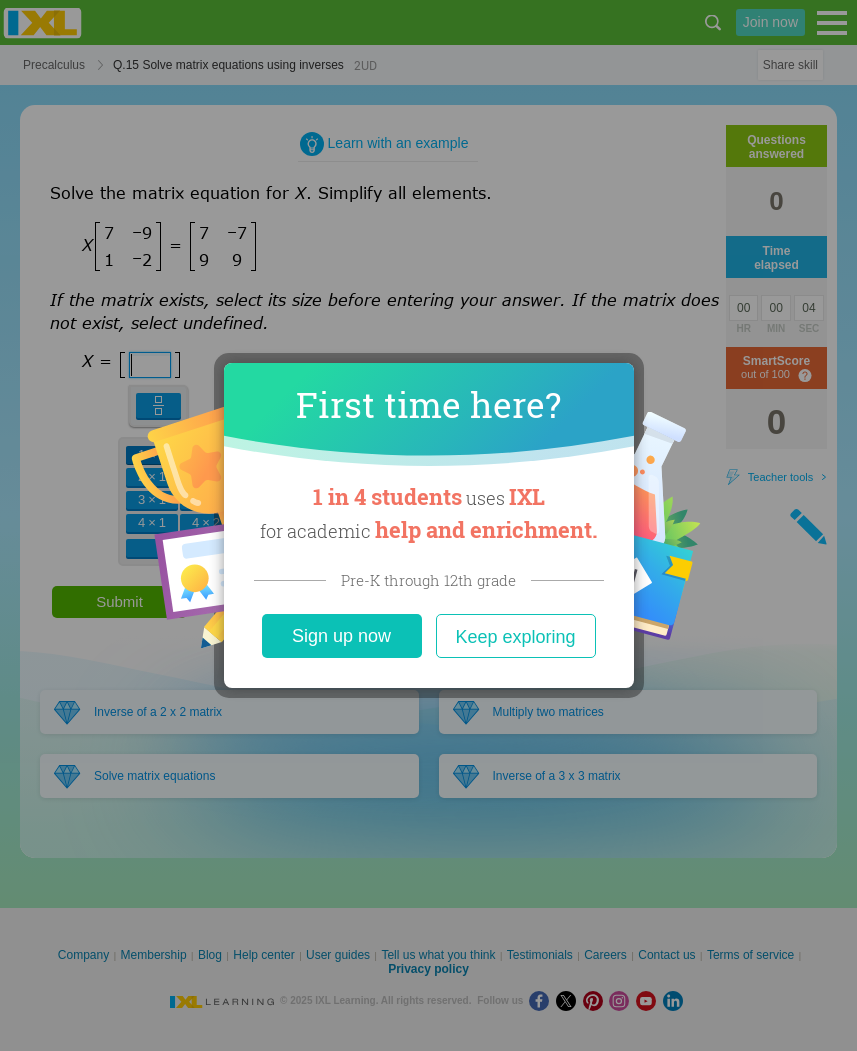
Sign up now (341, 636)
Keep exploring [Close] (515, 637)
